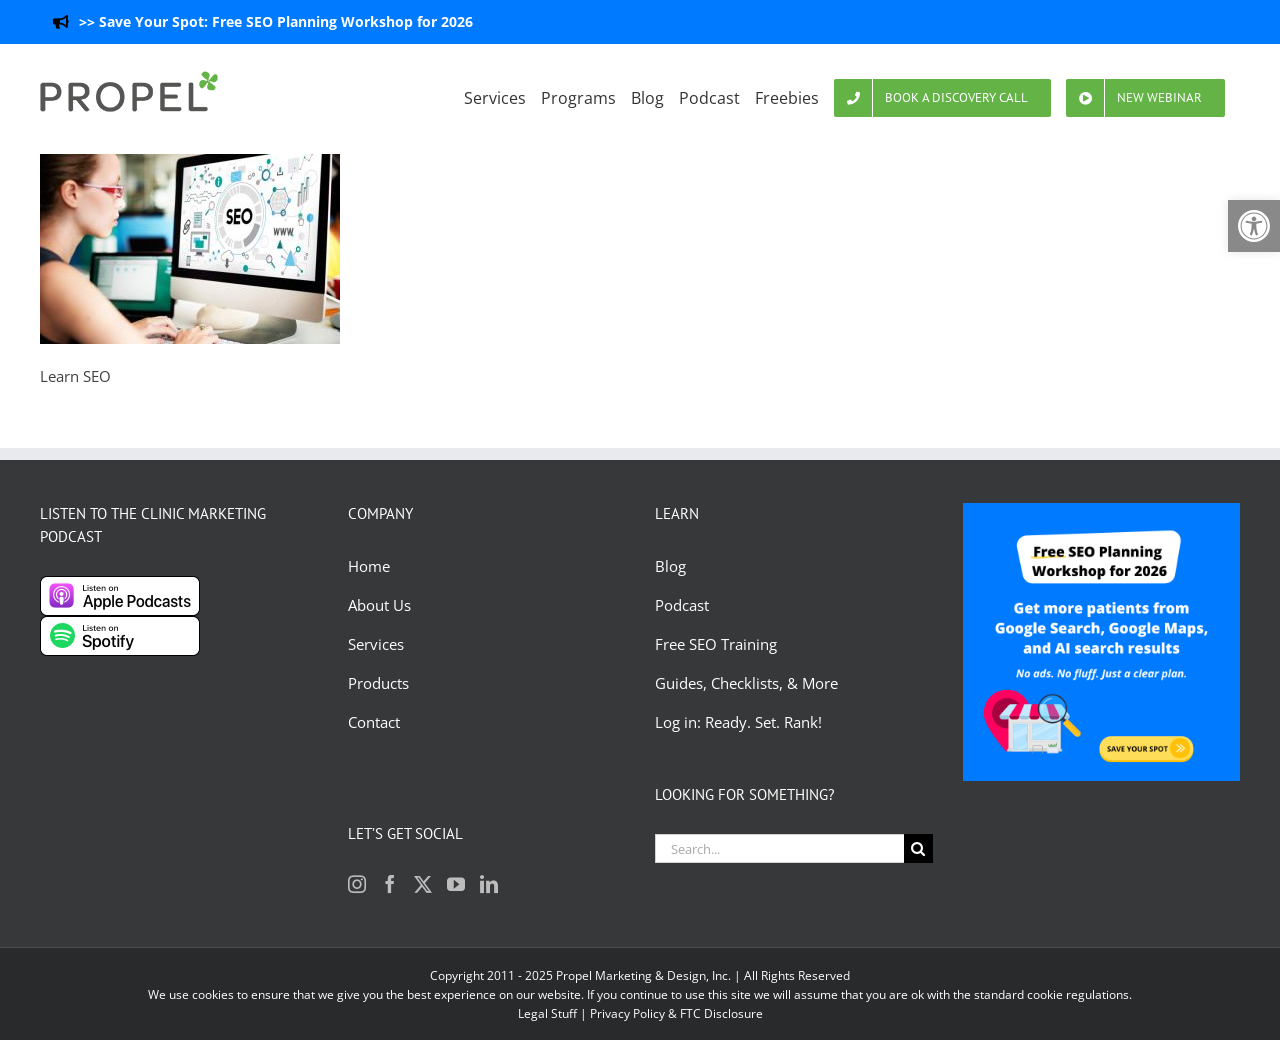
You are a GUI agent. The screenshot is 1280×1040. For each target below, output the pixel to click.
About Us (379, 605)
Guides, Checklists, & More (746, 683)
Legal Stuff (547, 1013)
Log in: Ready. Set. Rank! (740, 722)
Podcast (682, 605)
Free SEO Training (716, 644)
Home (369, 566)
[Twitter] (423, 884)
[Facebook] (390, 884)
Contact (374, 722)
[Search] (918, 848)
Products (378, 683)
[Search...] (779, 848)
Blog (672, 566)
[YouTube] (456, 884)
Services (376, 644)
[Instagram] (357, 884)
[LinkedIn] (489, 884)
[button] (1254, 226)
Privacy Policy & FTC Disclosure (676, 1013)
